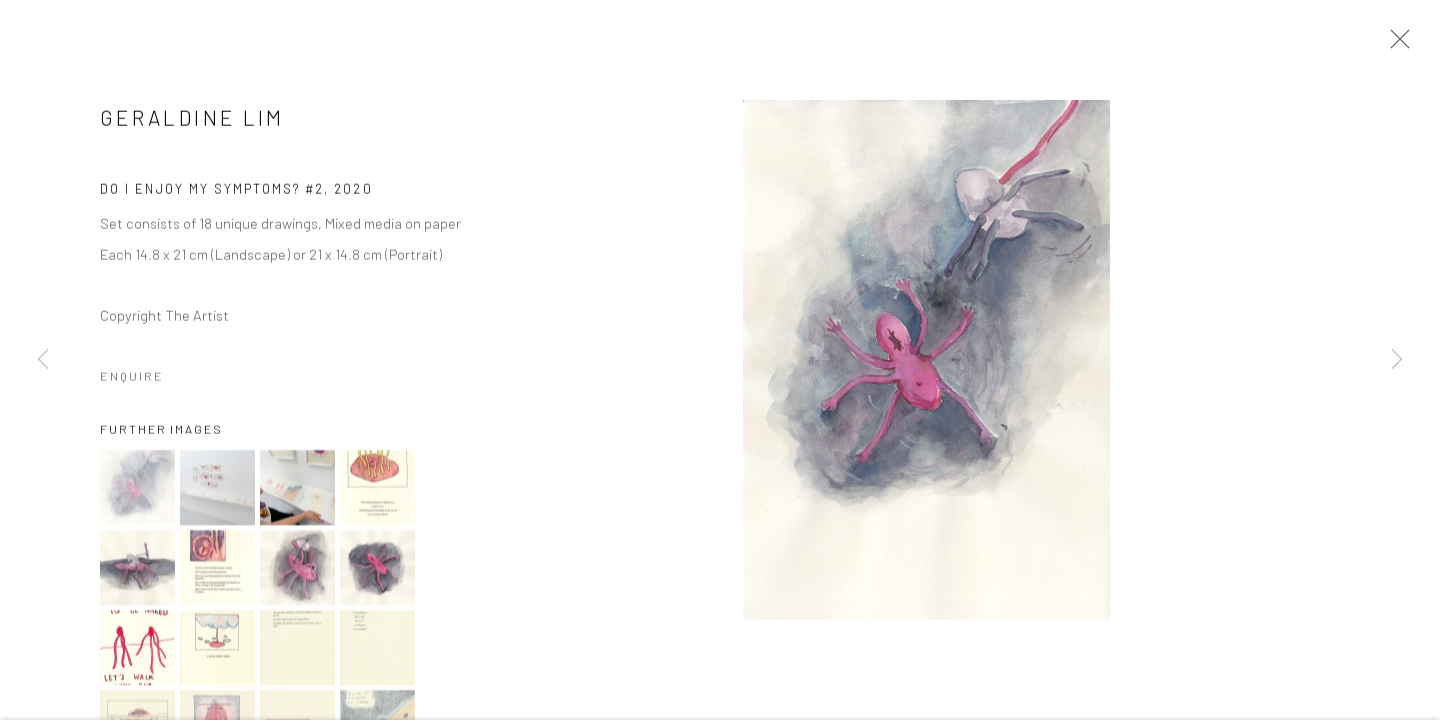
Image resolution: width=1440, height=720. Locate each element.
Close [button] (1395, 45)
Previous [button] (43, 360)
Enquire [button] (132, 377)
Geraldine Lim (192, 118)
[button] (137, 489)
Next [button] (1397, 360)
